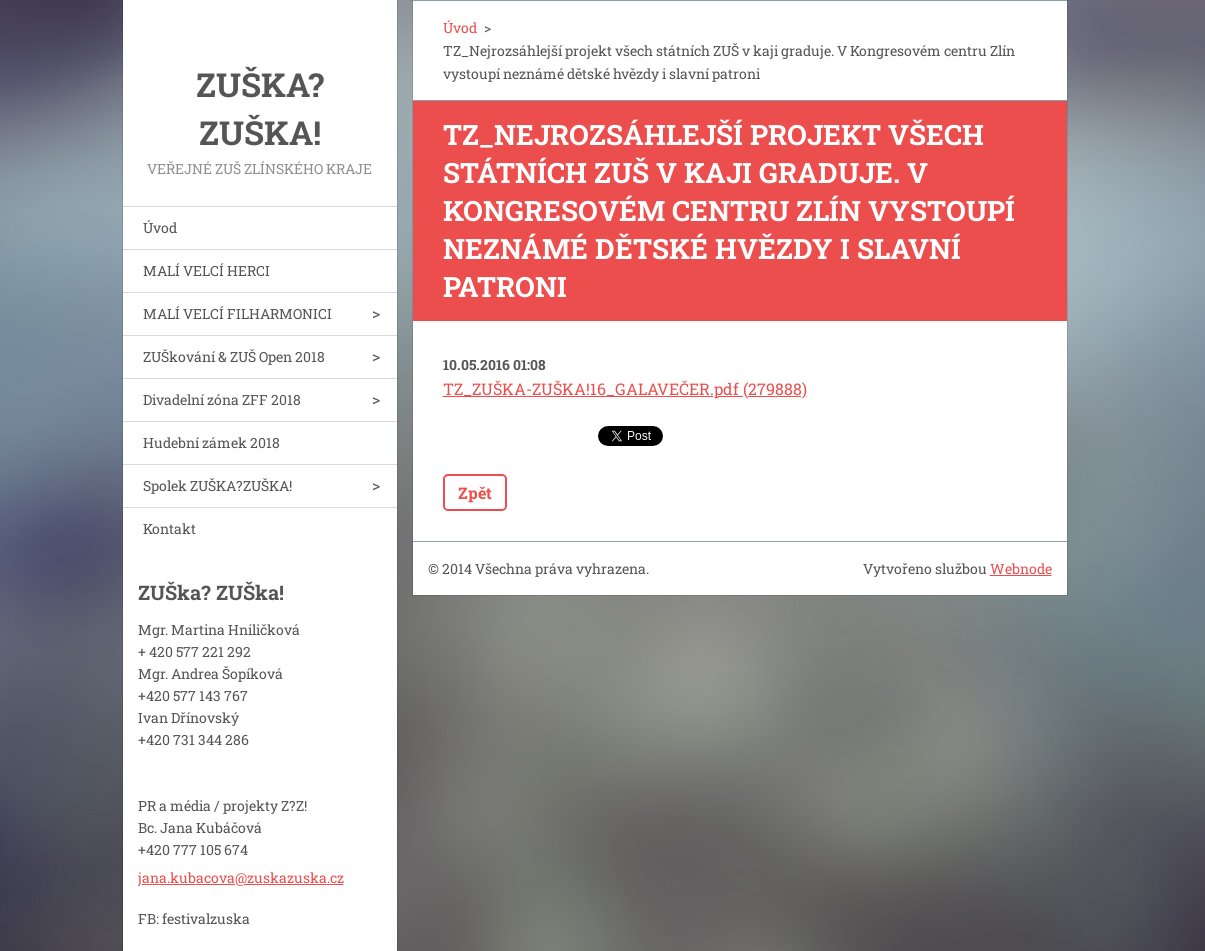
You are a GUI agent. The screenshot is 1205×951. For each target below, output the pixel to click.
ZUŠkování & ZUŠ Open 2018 (234, 356)
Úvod (160, 227)
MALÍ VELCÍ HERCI (206, 270)
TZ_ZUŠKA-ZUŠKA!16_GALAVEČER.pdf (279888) (625, 388)
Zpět (475, 492)
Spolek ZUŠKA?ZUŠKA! (217, 485)
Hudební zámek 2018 (211, 442)
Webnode (1021, 568)
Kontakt (169, 528)
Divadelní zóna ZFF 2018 (222, 399)
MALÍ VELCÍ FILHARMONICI (237, 313)
